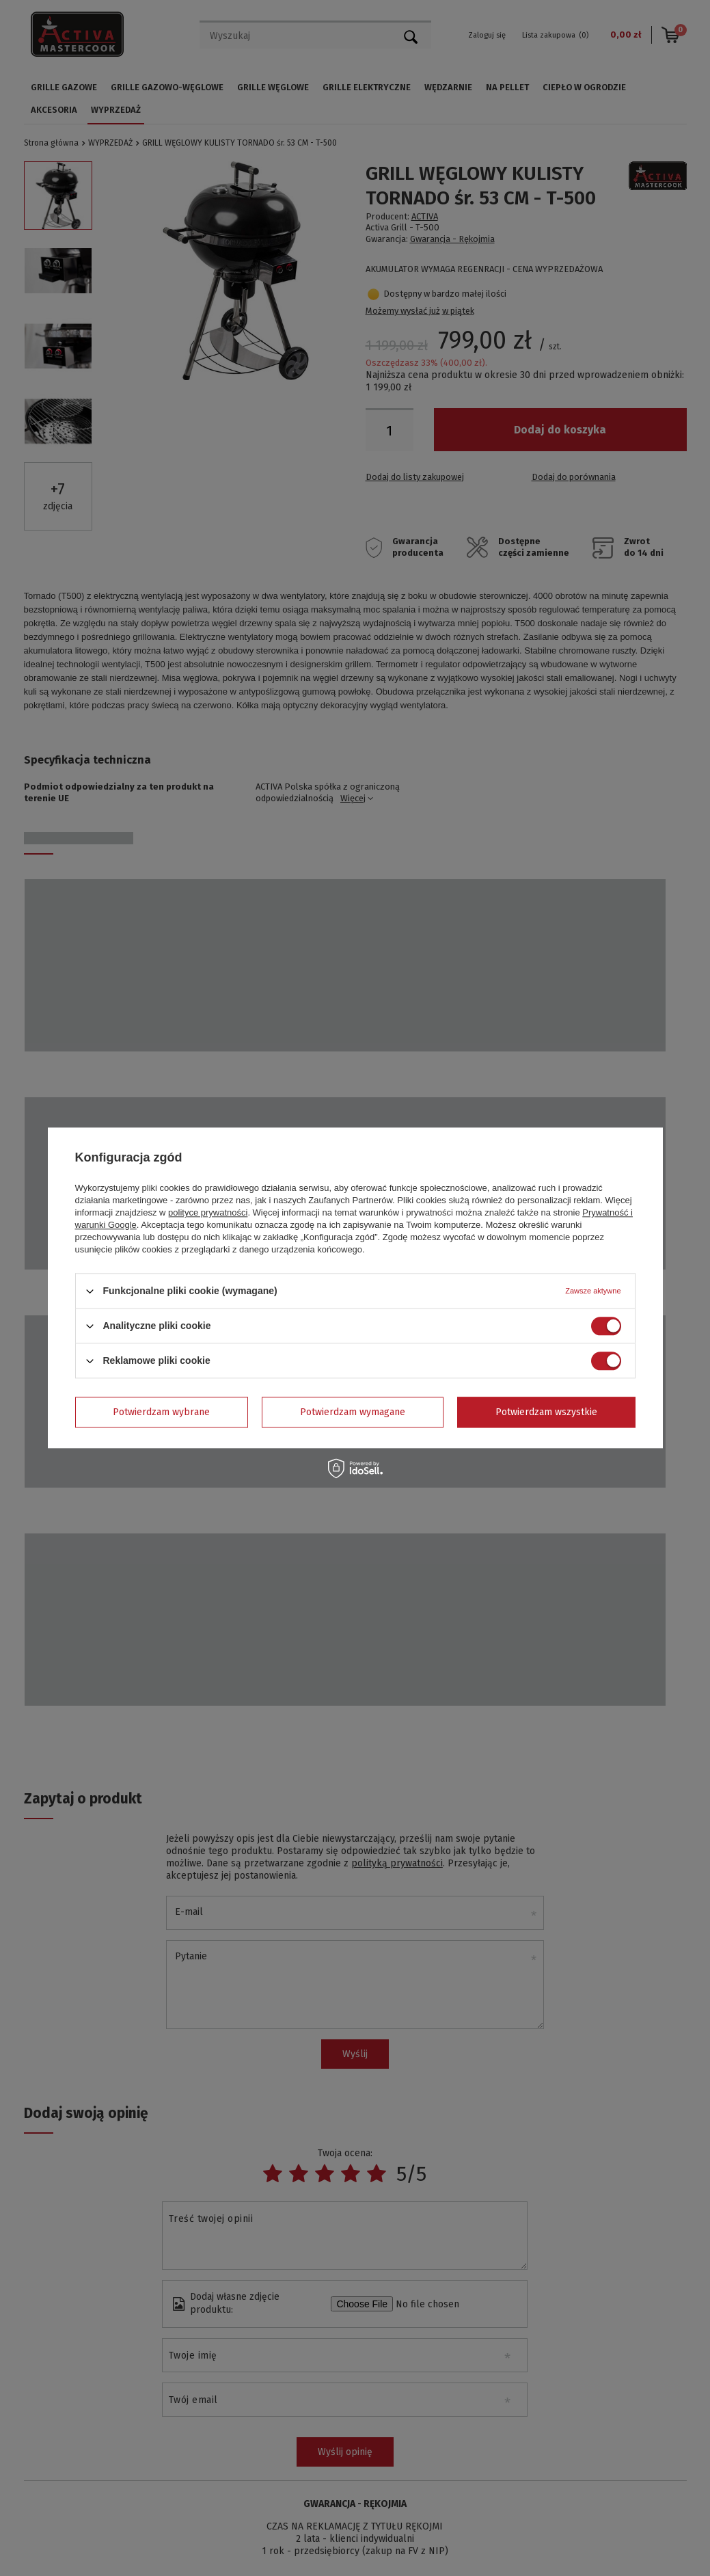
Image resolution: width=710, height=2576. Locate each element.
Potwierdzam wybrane (161, 1412)
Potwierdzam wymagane (352, 1412)
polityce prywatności (207, 1212)
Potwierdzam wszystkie (546, 1412)
